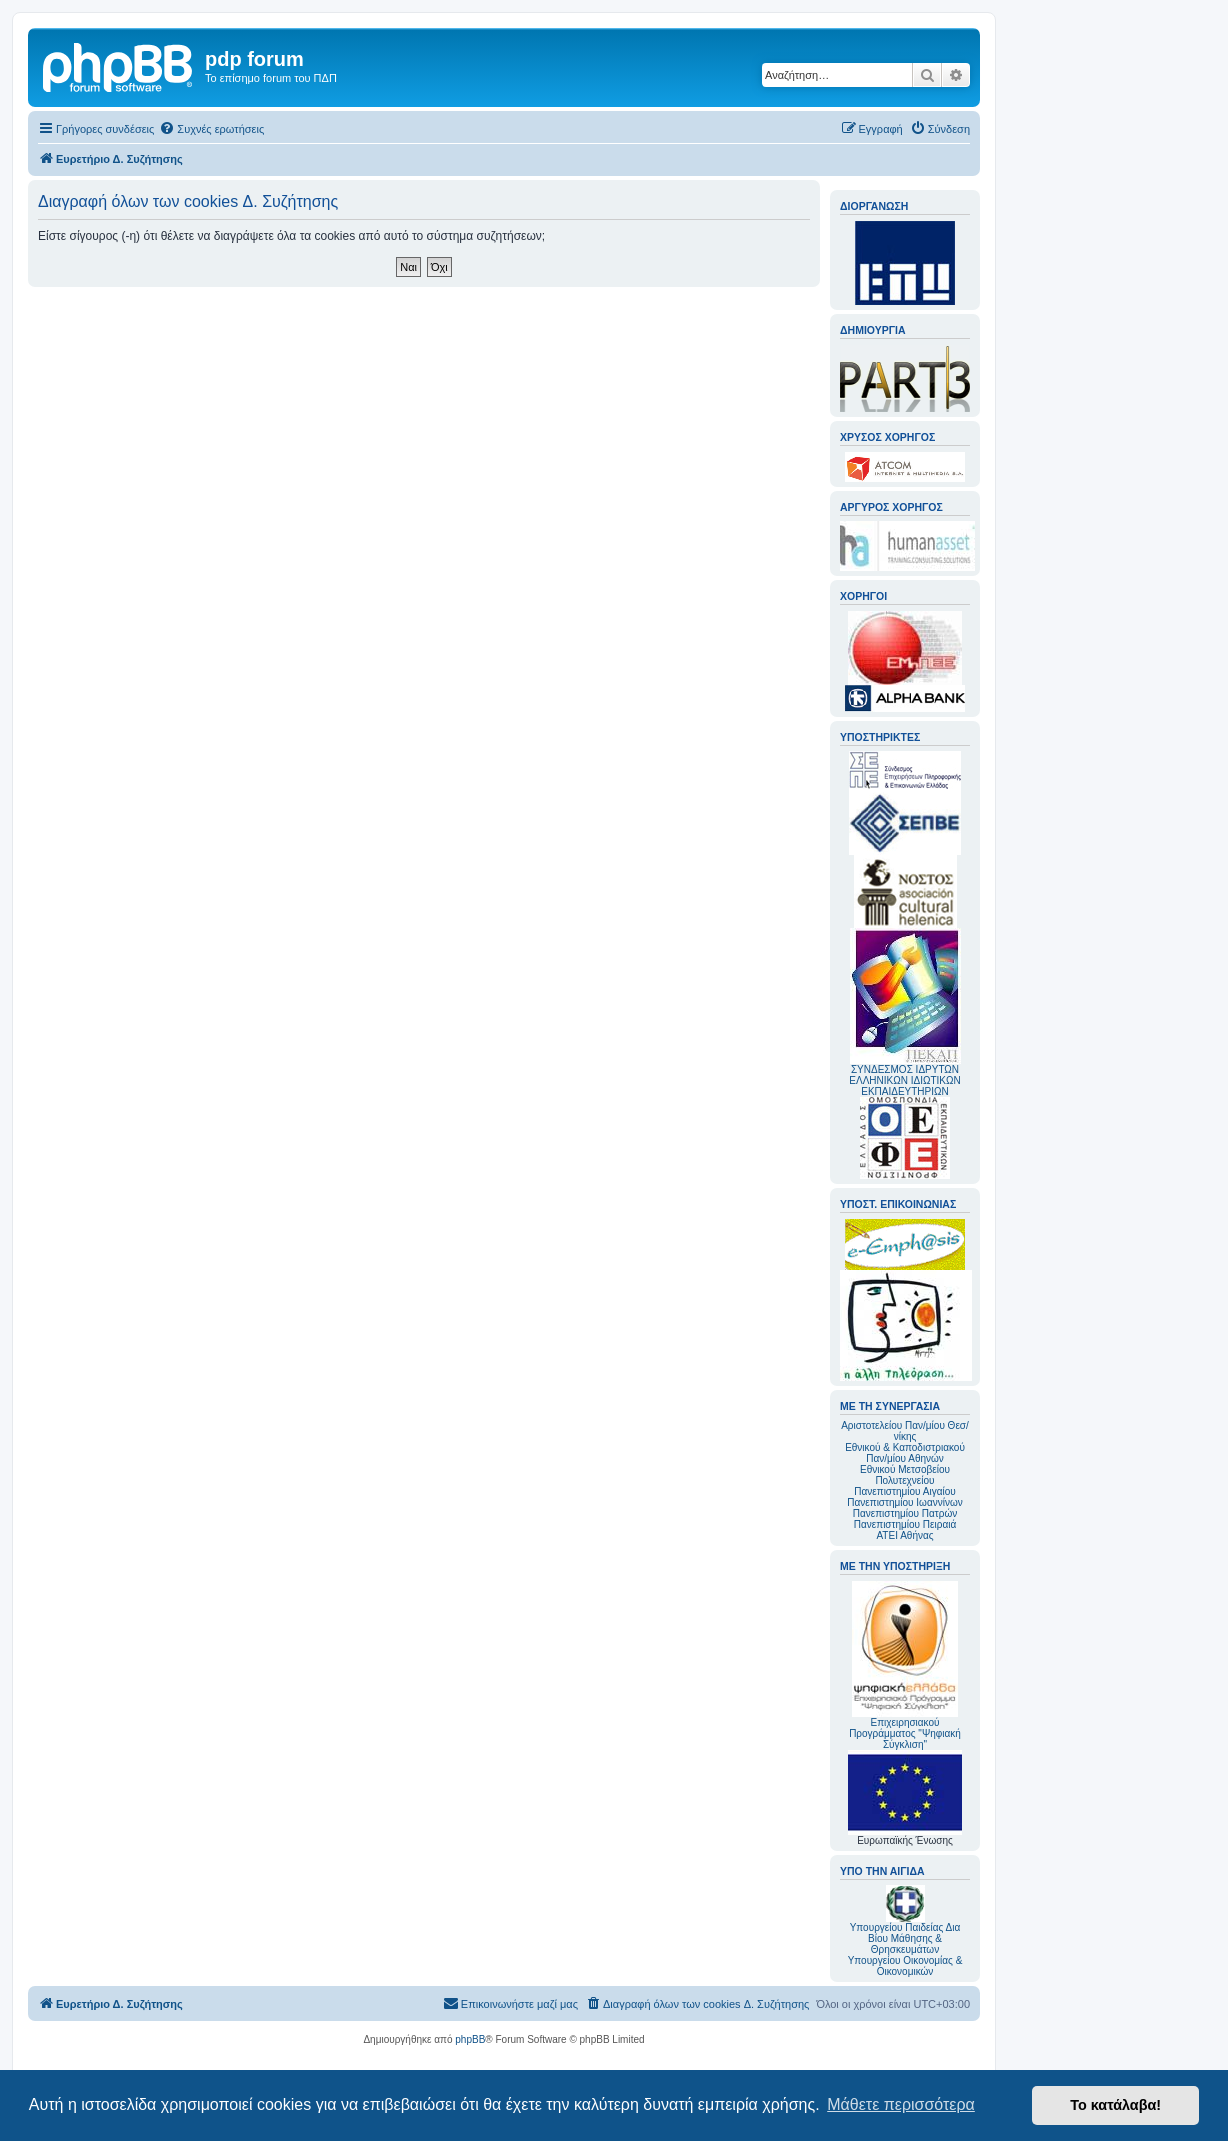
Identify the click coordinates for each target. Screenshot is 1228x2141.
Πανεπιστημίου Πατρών (905, 1513)
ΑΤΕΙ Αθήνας (904, 1535)
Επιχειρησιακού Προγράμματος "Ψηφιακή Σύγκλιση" (905, 1665)
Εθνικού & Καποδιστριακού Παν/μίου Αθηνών (905, 1453)
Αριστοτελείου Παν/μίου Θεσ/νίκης (905, 1431)
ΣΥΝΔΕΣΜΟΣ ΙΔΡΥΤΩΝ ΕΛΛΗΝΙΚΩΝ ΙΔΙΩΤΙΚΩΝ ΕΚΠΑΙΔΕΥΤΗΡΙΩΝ (904, 1080)
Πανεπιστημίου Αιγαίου (904, 1491)
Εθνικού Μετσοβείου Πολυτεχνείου (905, 1475)
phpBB (470, 2039)
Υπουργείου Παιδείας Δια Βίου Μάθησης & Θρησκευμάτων (905, 1938)
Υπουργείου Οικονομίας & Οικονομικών (905, 1966)
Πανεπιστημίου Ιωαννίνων (904, 1502)
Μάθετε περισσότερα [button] (901, 2104)
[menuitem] (211, 129)
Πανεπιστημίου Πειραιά (905, 1524)
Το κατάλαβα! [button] (1115, 2105)
